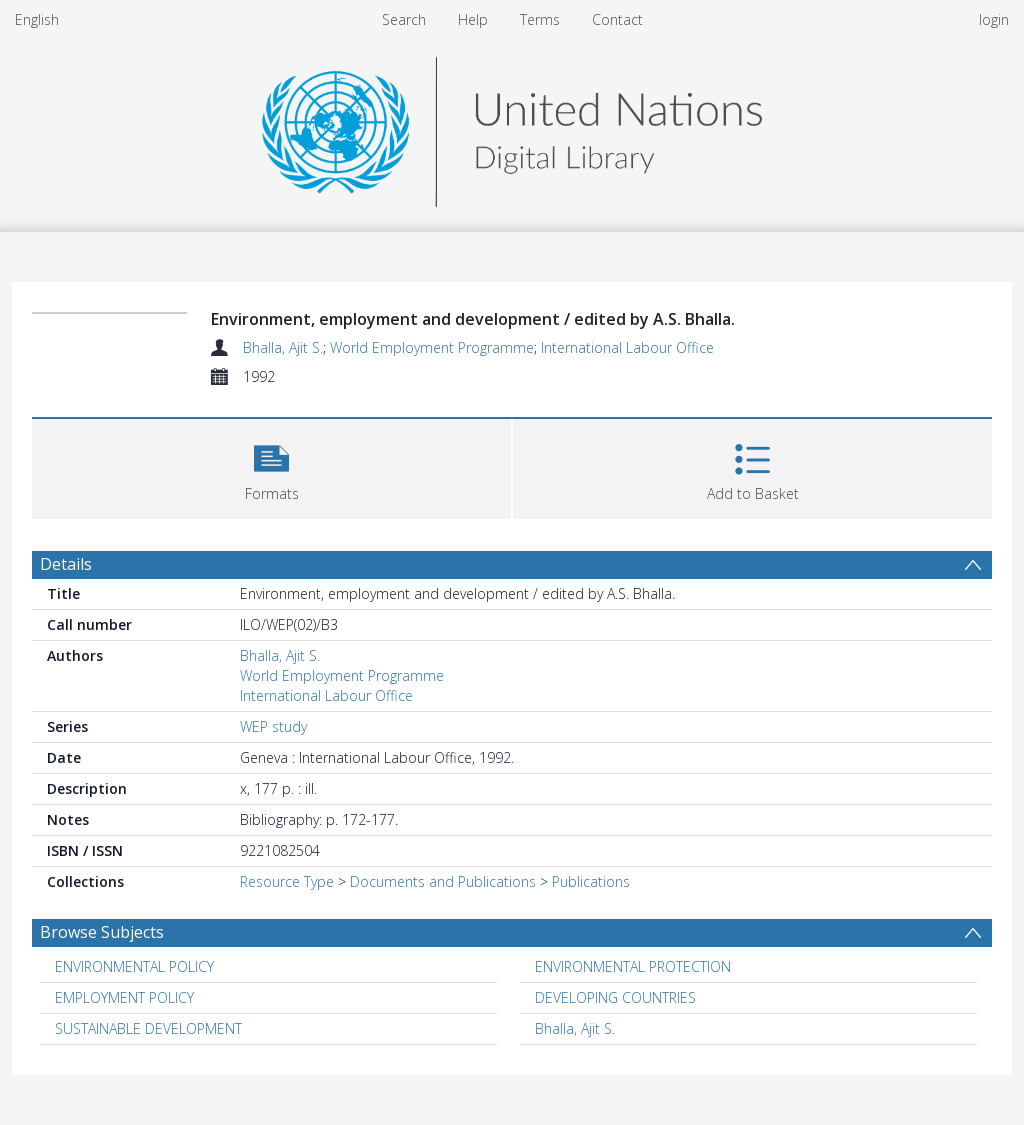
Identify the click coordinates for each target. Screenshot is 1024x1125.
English (37, 19)
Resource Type (287, 881)
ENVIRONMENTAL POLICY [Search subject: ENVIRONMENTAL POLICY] (134, 966)
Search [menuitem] (404, 19)
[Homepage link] (512, 126)
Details (66, 564)
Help (473, 19)
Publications (591, 881)
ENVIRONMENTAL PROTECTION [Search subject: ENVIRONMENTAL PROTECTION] (633, 966)
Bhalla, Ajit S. (283, 347)
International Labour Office (627, 347)
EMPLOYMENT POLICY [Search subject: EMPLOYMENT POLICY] (124, 997)
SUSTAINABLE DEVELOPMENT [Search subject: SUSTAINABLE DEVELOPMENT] (148, 1028)
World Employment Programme (432, 347)
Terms (540, 19)
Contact (617, 19)
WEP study (273, 726)
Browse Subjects (102, 932)
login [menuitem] (994, 19)
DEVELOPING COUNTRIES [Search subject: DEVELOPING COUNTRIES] (615, 997)
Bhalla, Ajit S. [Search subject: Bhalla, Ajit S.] (575, 1028)
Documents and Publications (443, 881)
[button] (271, 466)
